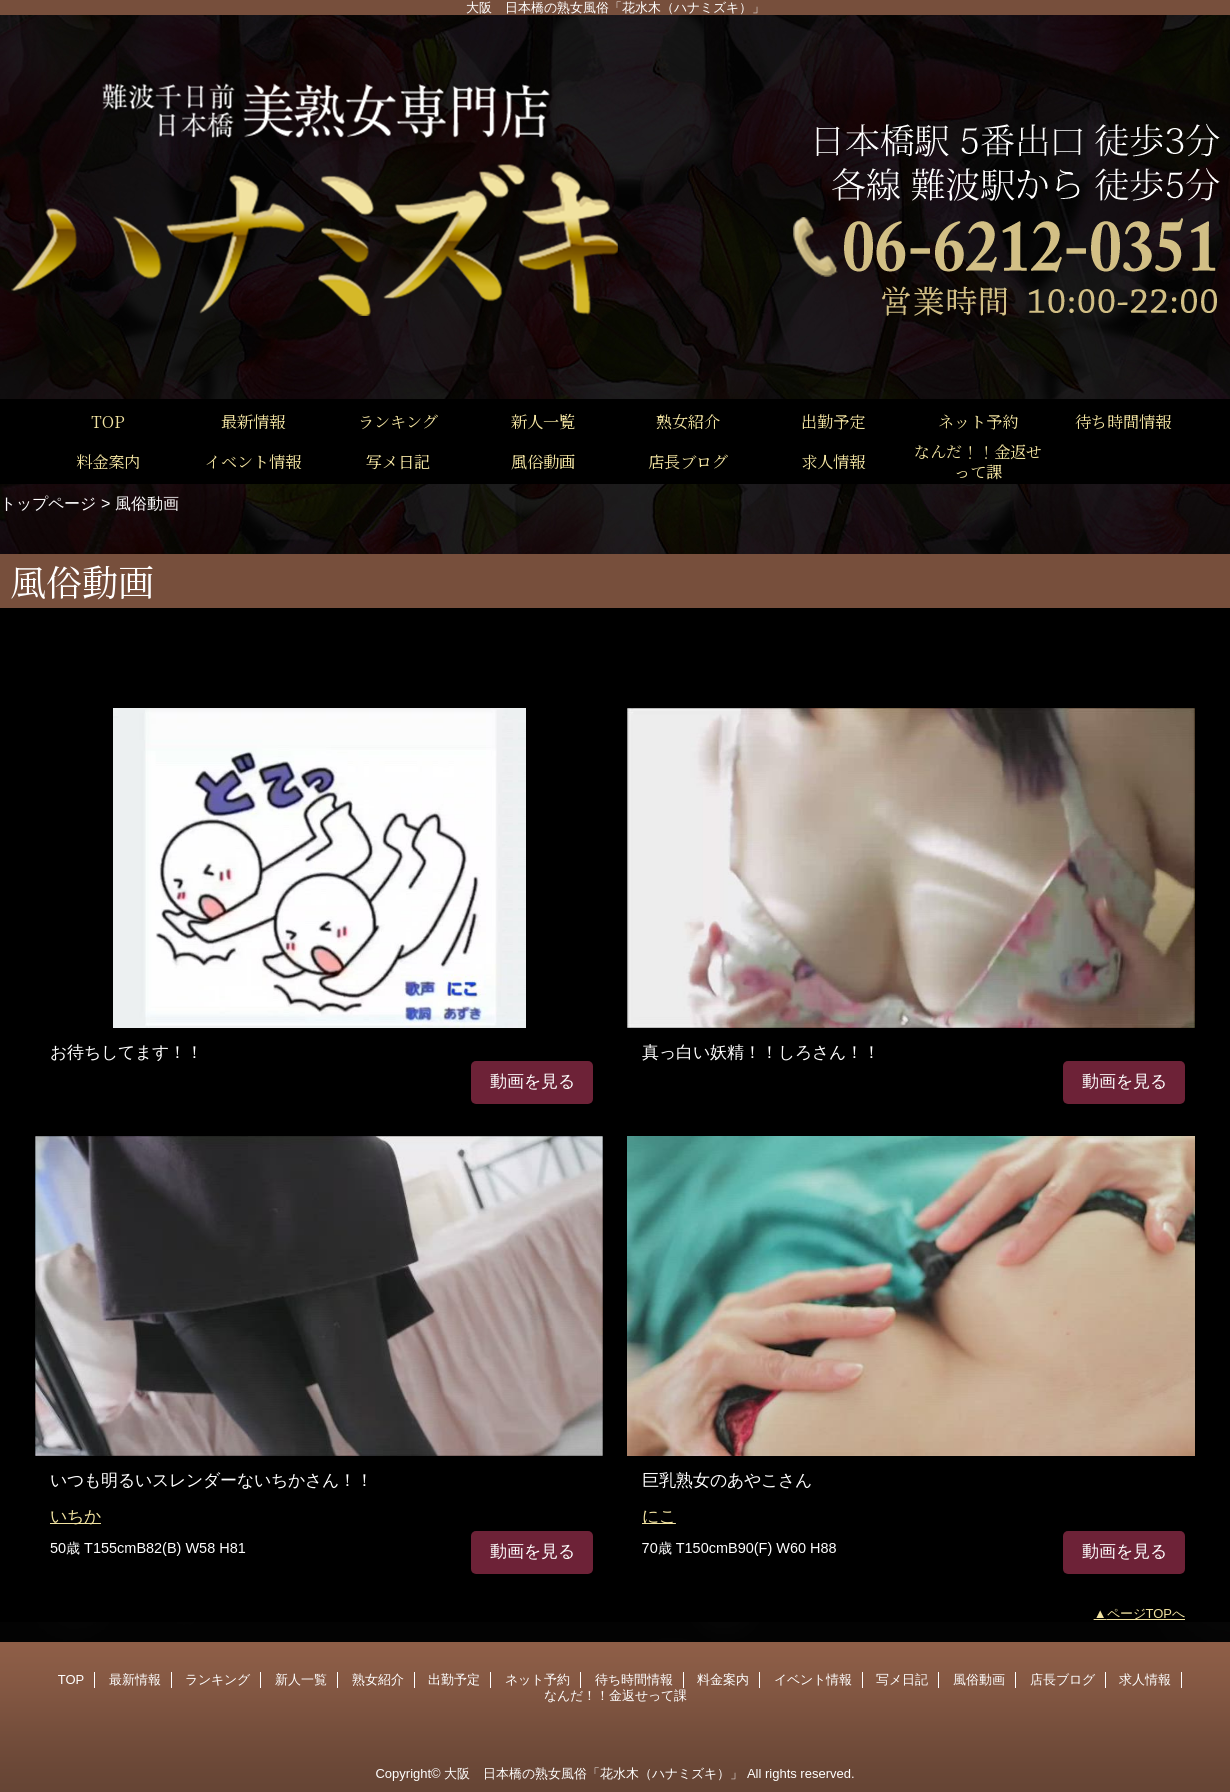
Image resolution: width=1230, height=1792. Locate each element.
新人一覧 (301, 1679)
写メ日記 (902, 1679)
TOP (108, 421)
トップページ (48, 503)
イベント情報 (813, 1679)
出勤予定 (454, 1679)
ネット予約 (537, 1679)
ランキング (217, 1679)
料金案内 (723, 1679)
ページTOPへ (1146, 1613)
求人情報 (1145, 1679)
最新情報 (135, 1679)
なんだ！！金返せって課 (615, 1695)
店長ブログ (1062, 1679)
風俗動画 (979, 1679)
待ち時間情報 (634, 1679)
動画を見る (532, 1081)
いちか (75, 1516)
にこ (659, 1516)
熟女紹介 (378, 1679)
